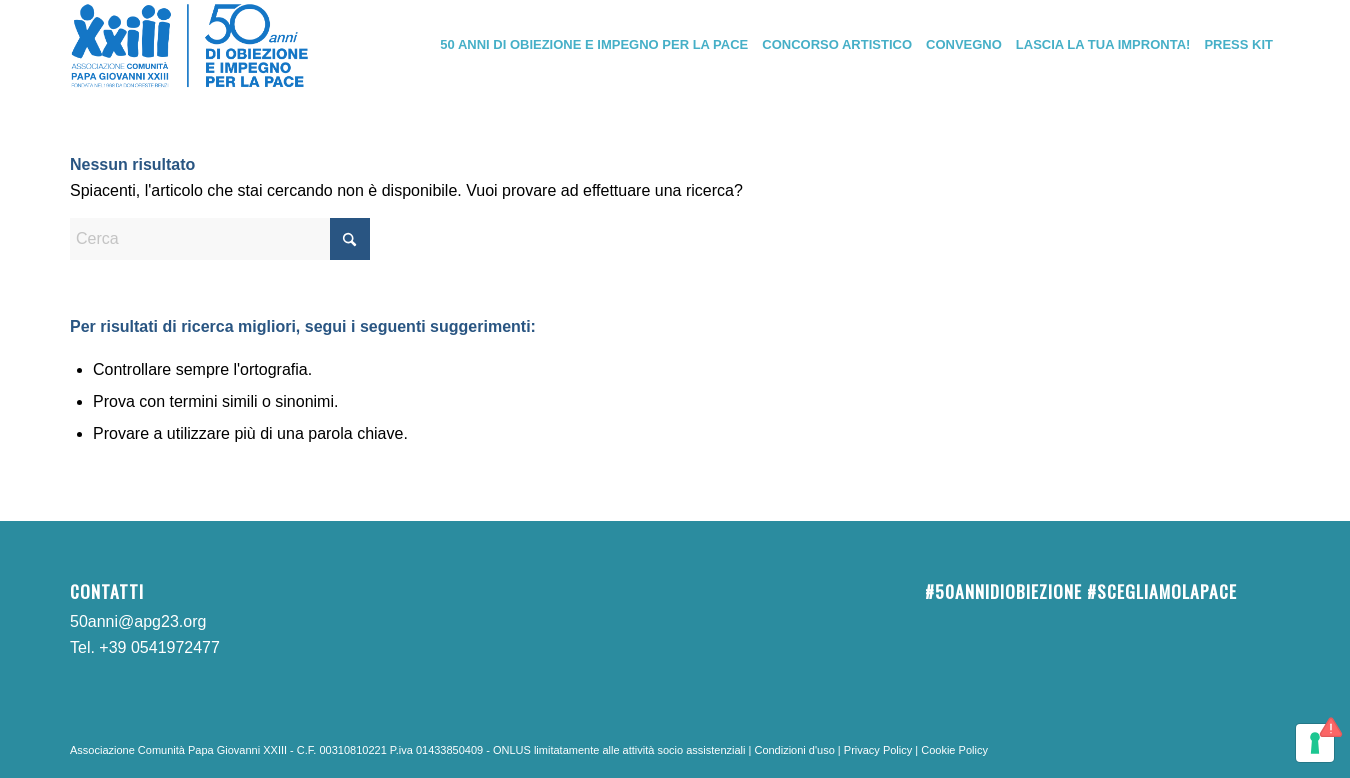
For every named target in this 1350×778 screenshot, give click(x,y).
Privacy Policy (878, 750)
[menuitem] (594, 45)
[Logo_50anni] (190, 45)
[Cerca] (220, 239)
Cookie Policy (954, 750)
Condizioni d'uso (794, 750)
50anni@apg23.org (138, 621)
